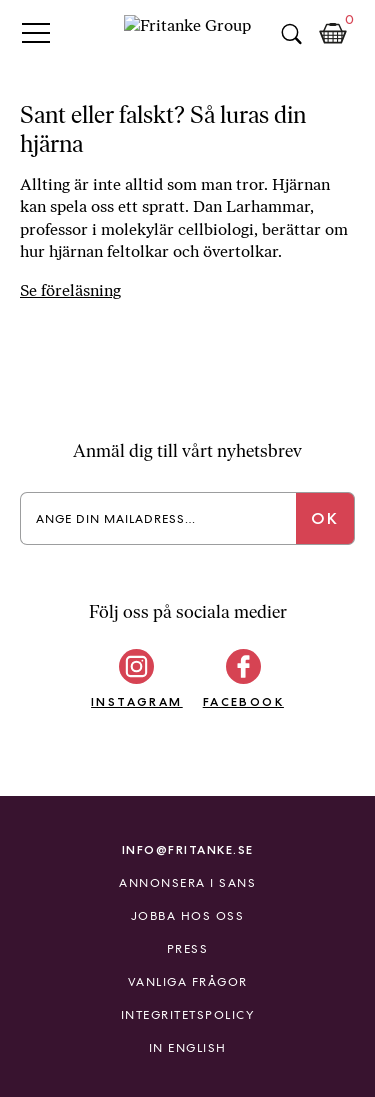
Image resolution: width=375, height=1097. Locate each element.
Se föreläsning (70, 290)
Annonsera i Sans (187, 883)
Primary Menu (36, 32)
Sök (291, 34)
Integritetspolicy (188, 1015)
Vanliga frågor (188, 982)
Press (188, 949)
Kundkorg (333, 34)
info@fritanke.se (188, 849)
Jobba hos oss (188, 916)
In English (188, 1048)
